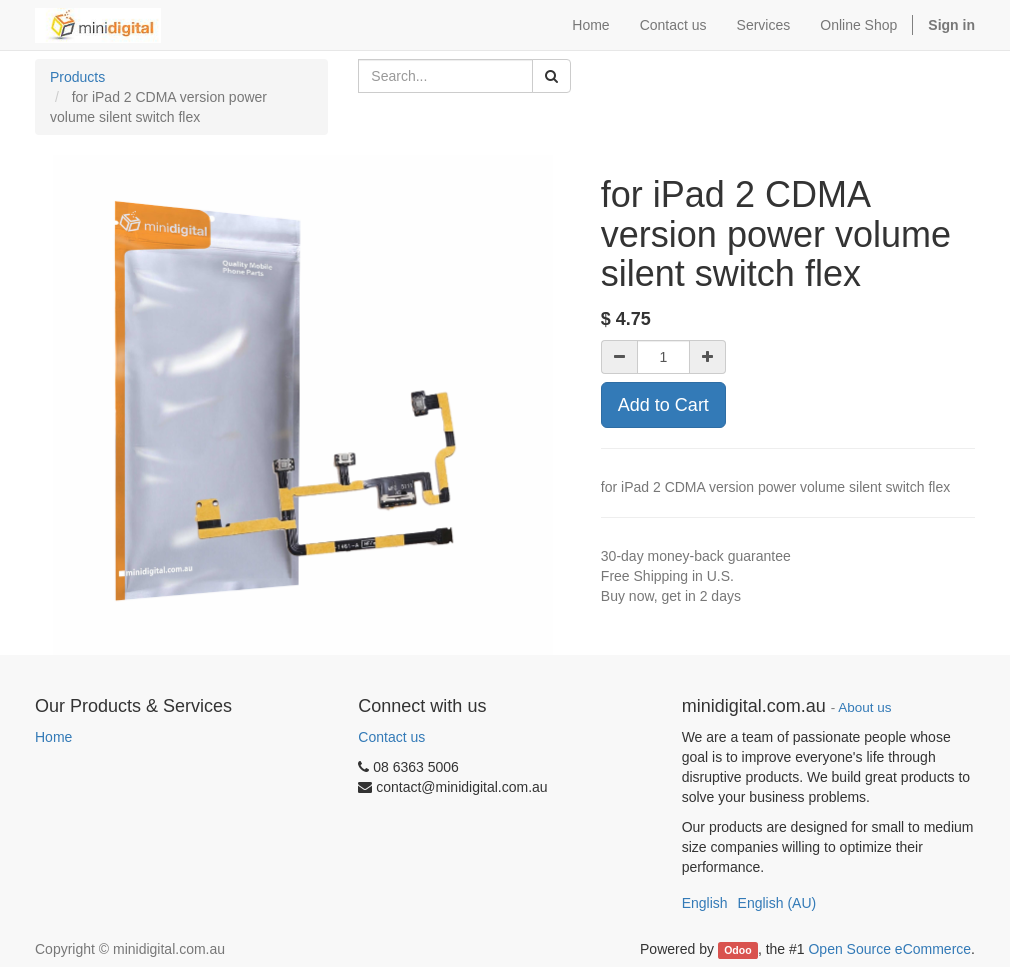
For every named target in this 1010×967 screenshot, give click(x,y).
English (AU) (777, 903)
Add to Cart (663, 405)
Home (53, 737)
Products (77, 77)
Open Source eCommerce (889, 949)
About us (864, 707)
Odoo (737, 950)
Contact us (391, 737)
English (705, 903)
